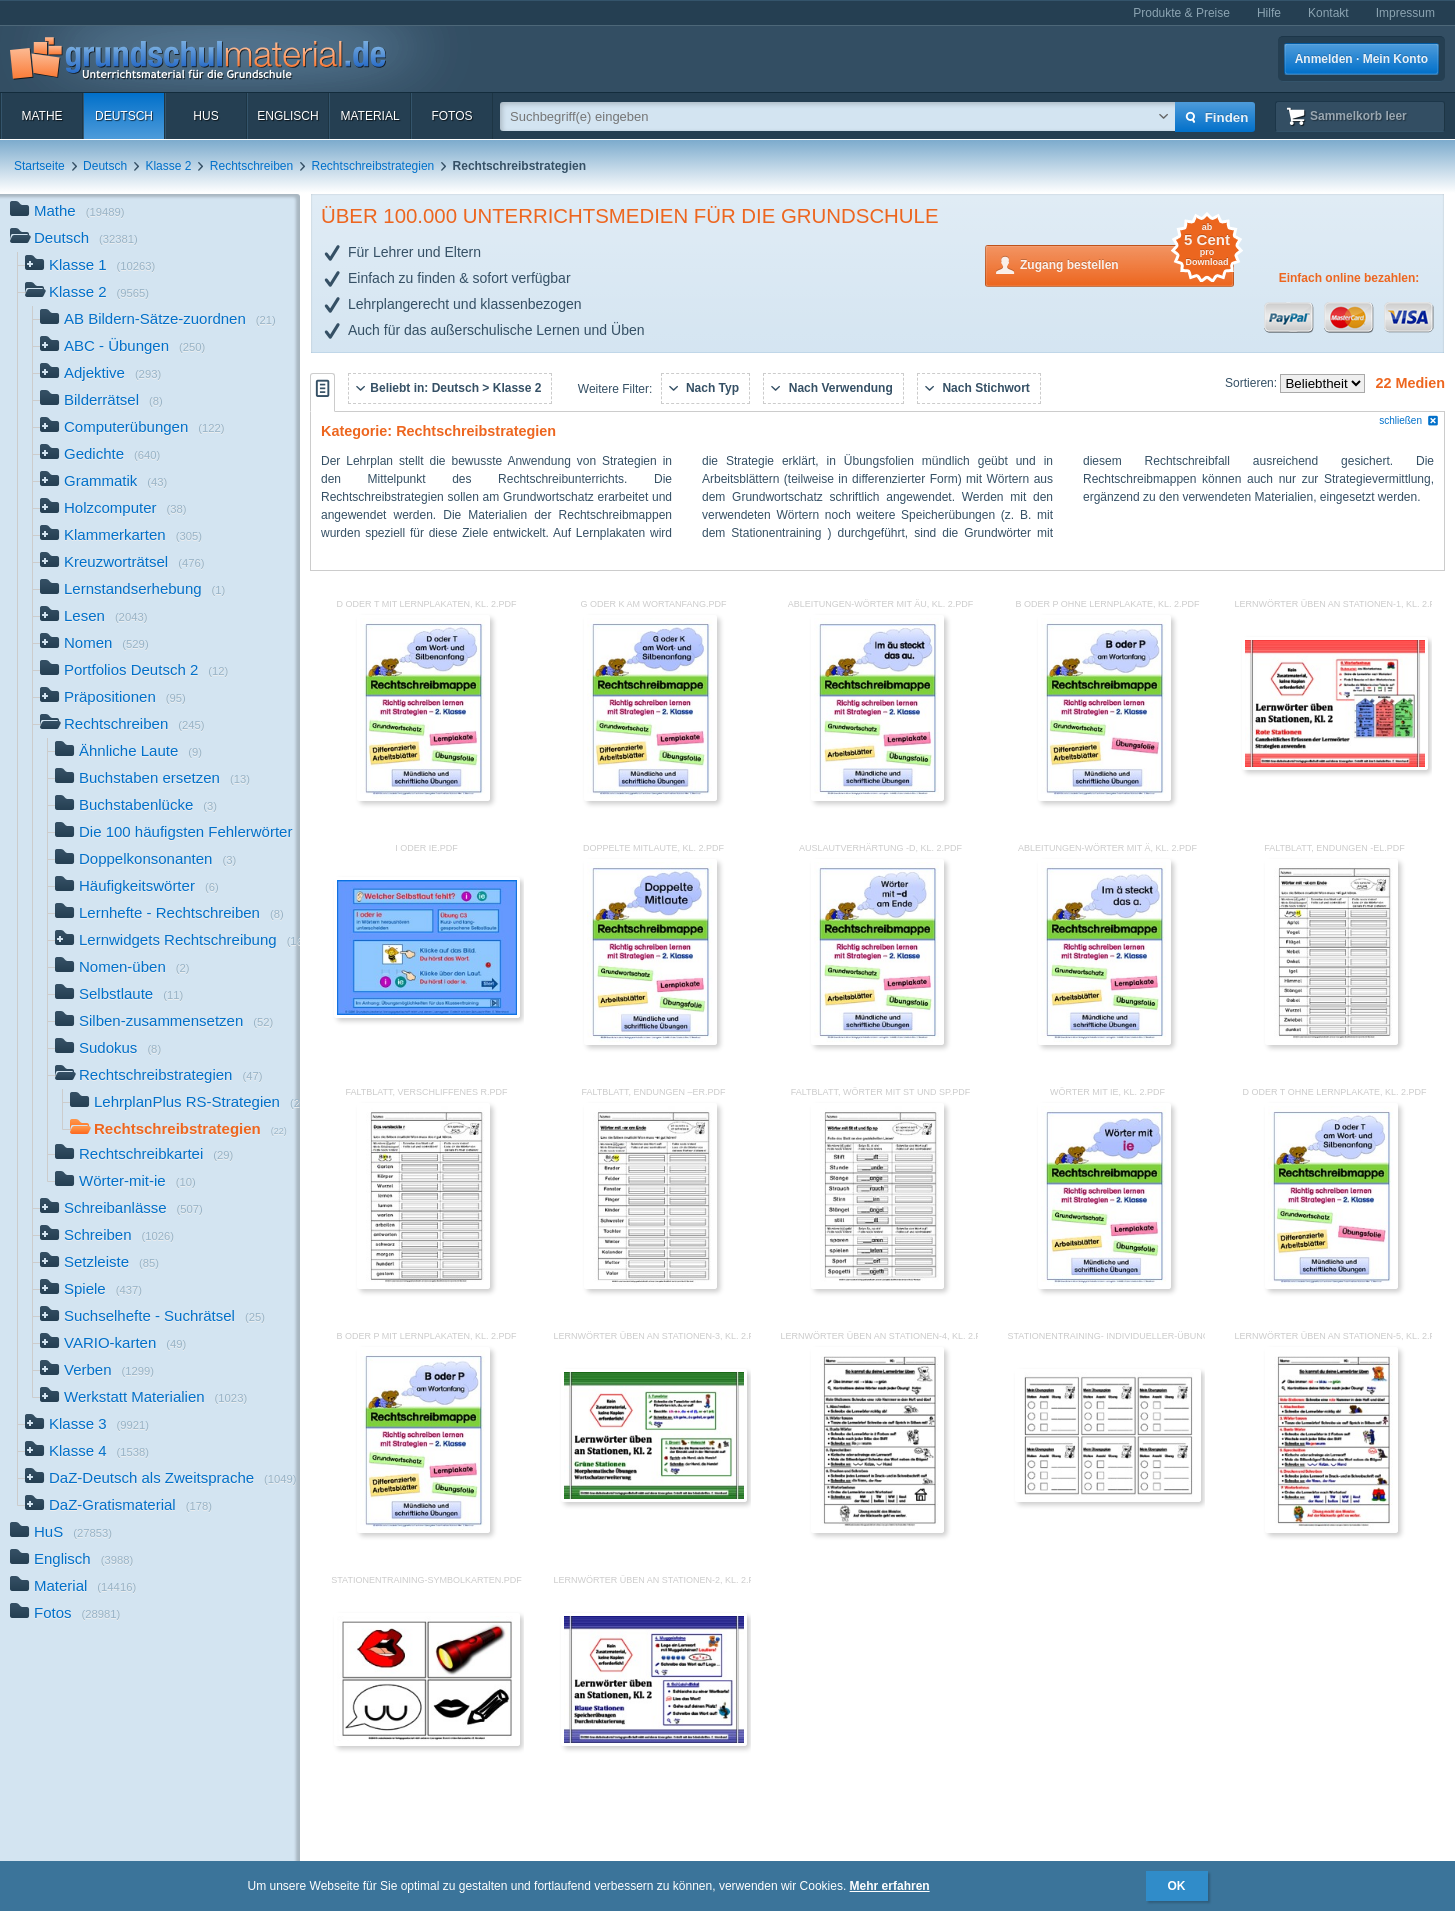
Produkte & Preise (1181, 13)
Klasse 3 (87, 1425)
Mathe (41, 116)
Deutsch (124, 116)
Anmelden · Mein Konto (1361, 59)
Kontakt (1328, 13)
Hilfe (1269, 13)
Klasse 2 (168, 166)
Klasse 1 (90, 266)
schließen (1409, 420)
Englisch (287, 116)
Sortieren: (1252, 383)
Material (369, 116)
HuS (205, 116)
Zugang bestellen (1127, 263)
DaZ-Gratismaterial (118, 1506)
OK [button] (1177, 1886)
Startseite (39, 166)
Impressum (1405, 13)
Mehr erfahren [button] (890, 1886)
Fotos (451, 116)
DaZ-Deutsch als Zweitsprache (161, 1479)
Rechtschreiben (251, 166)
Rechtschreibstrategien (373, 166)
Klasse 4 (87, 1452)
